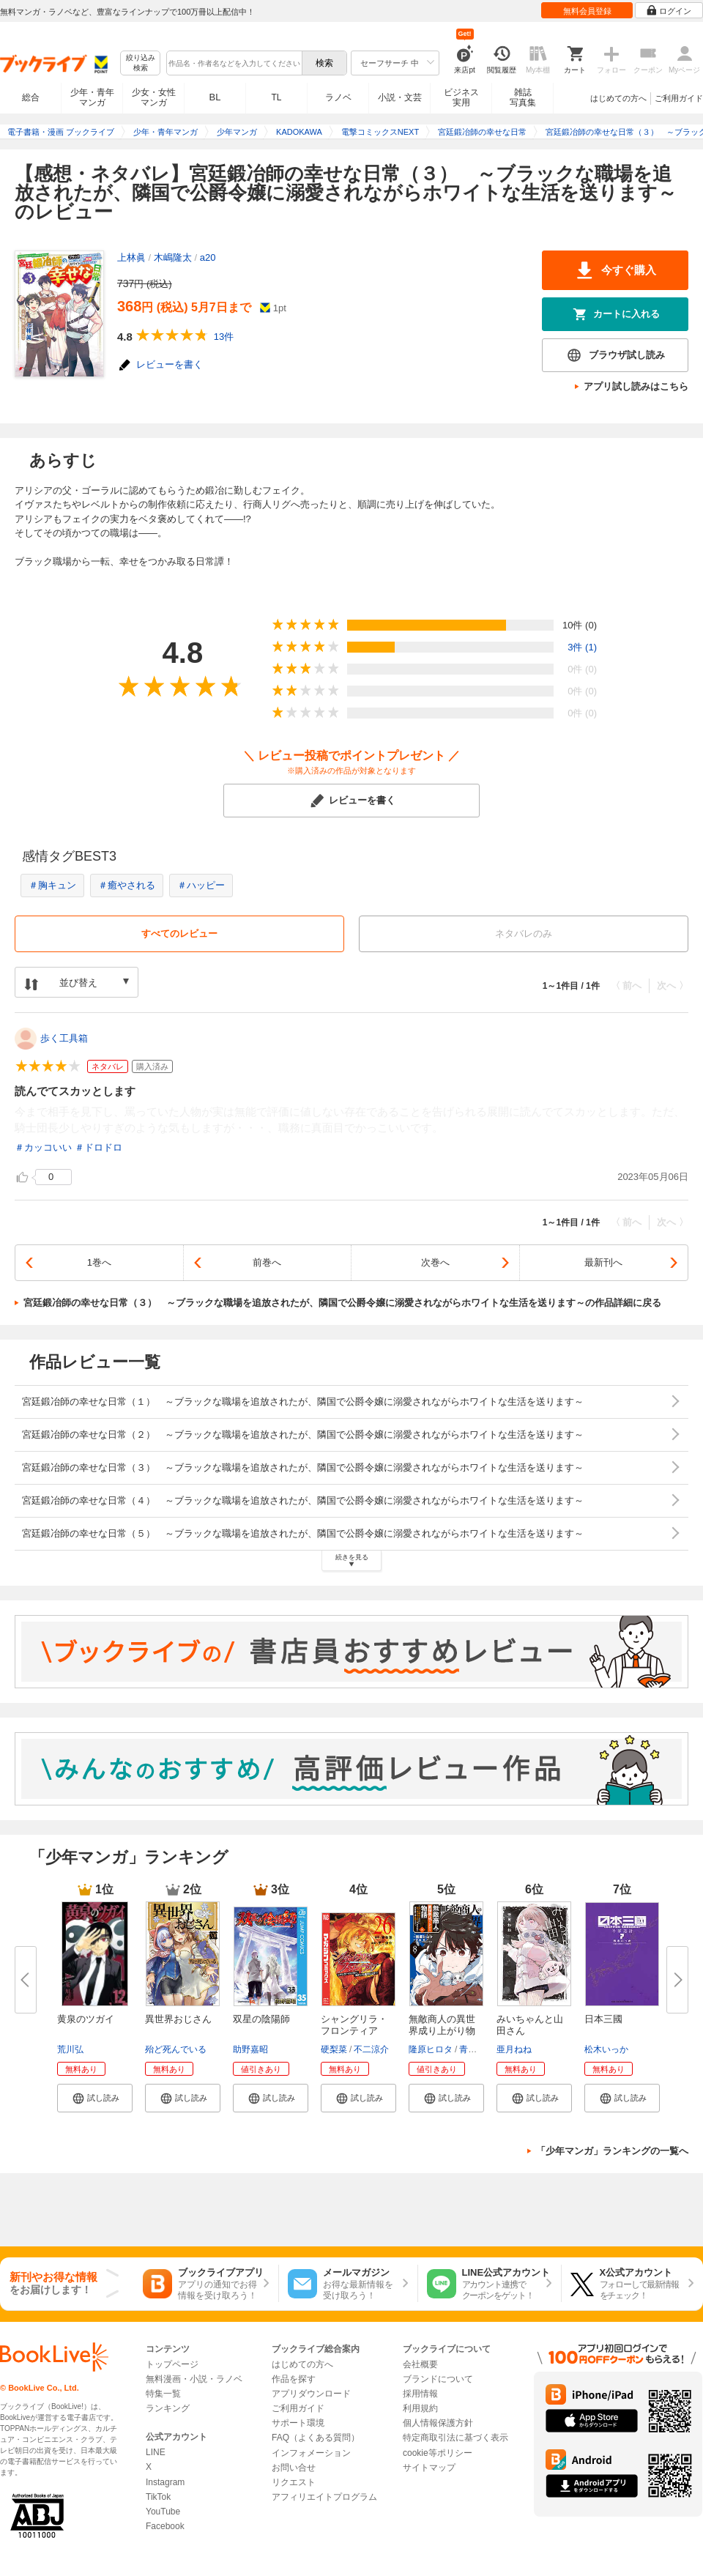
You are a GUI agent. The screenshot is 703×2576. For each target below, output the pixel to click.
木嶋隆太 (173, 257)
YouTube (163, 2511)
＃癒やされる (126, 885)
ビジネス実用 (461, 97)
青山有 (472, 2049)
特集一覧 (163, 2393)
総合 (31, 97)
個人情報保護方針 (438, 2423)
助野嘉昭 (250, 2049)
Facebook (165, 2526)
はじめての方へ (618, 98)
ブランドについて (438, 2379)
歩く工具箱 (64, 1038)
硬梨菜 (334, 2049)
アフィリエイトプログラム (324, 2497)
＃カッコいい (43, 1147)
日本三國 (603, 2018)
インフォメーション (311, 2453)
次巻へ (435, 1262)
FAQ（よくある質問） (316, 2437)
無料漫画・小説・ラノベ (194, 2379)
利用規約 (420, 2408)
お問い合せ (294, 2467)
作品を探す (294, 2379)
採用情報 (420, 2393)
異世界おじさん (178, 2018)
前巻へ (267, 1262)
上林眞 (131, 257)
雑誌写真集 (523, 97)
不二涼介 (371, 2049)
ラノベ (338, 97)
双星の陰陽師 (261, 2018)
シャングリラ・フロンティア (354, 2024)
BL (215, 97)
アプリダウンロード (311, 2393)
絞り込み (140, 63)
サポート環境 (298, 2423)
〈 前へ (626, 985)
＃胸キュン (52, 885)
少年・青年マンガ (92, 97)
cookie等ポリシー (437, 2453)
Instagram (165, 2482)
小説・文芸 (400, 97)
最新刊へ (603, 1262)
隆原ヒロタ (431, 2049)
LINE (155, 2452)
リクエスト (294, 2482)
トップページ (172, 2364)
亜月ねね (514, 2049)
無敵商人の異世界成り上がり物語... (442, 2030)
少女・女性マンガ (154, 97)
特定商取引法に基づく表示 (455, 2437)
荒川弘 (70, 2049)
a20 (208, 257)
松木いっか (606, 2049)
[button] (95, 2098)
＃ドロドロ (98, 1147)
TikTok (158, 2497)
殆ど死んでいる (176, 2049)
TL (276, 97)
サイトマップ (429, 2467)
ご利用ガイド (679, 98)
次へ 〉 (672, 985)
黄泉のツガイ (85, 2018)
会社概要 (420, 2364)
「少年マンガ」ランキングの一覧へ (612, 2150)
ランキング (168, 2408)
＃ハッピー (201, 885)
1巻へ (99, 1262)
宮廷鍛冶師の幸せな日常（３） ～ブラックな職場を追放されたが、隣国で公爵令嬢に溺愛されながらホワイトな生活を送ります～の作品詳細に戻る (342, 1302)
